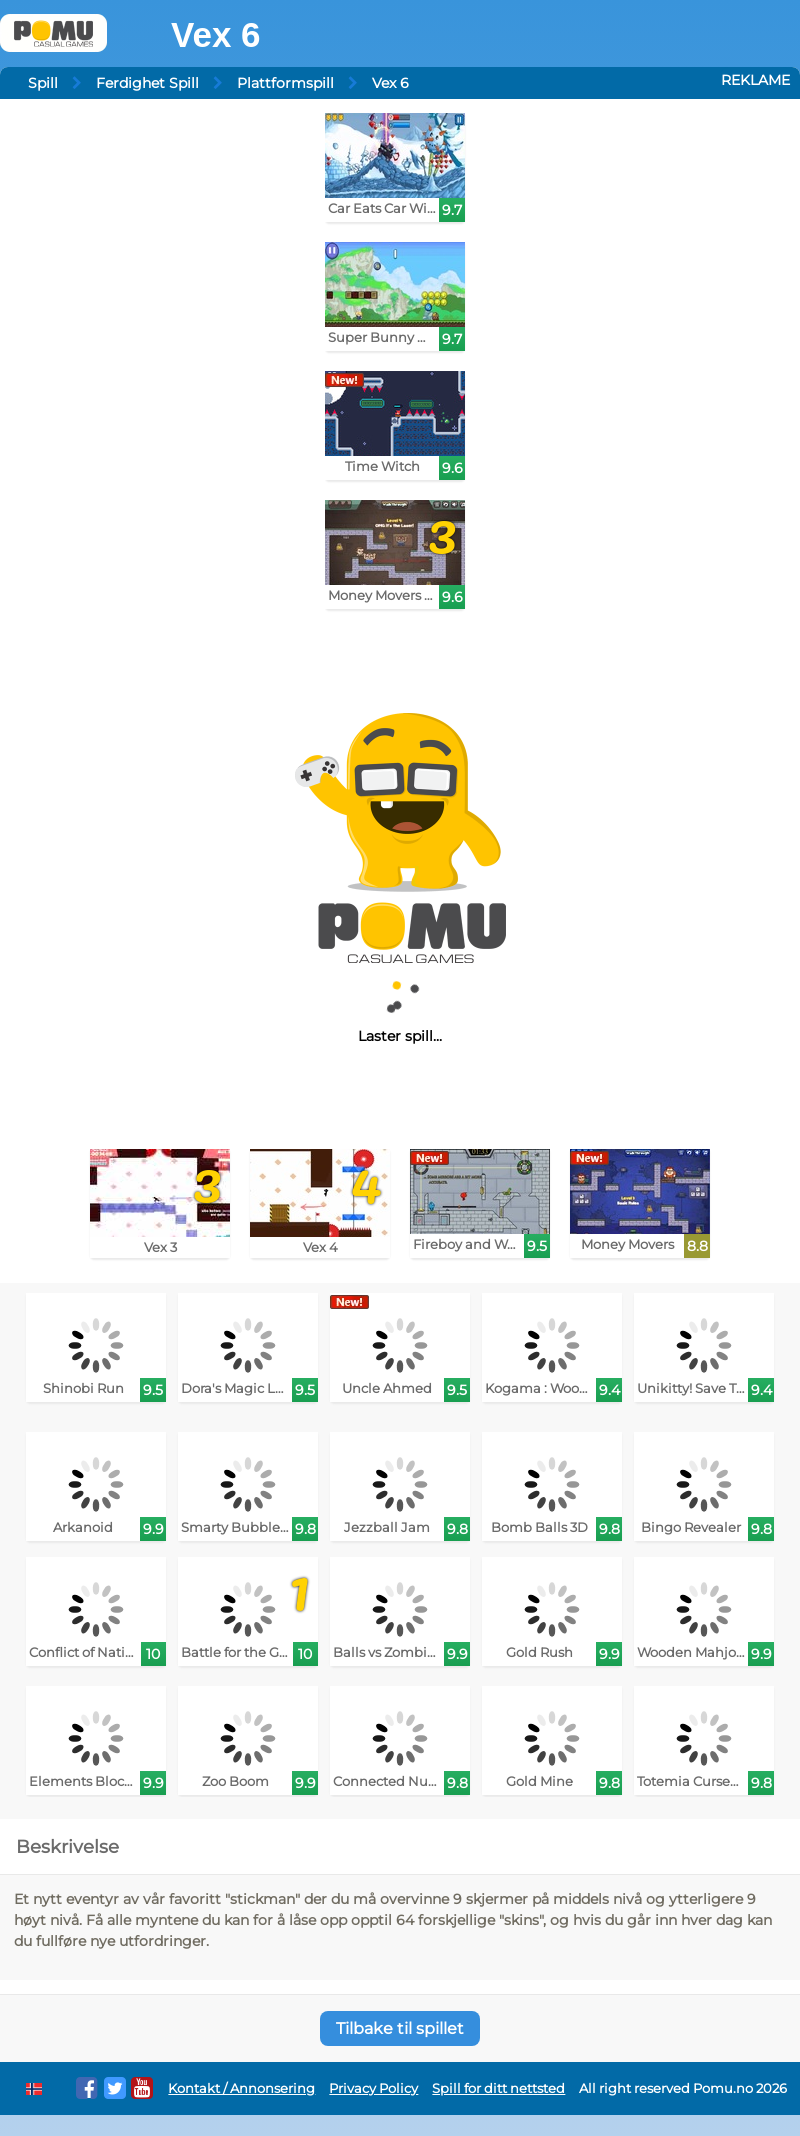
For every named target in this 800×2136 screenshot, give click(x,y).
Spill (43, 83)
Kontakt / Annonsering (241, 2088)
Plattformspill (285, 83)
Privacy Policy (373, 2088)
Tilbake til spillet (400, 2028)
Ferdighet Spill (147, 83)
